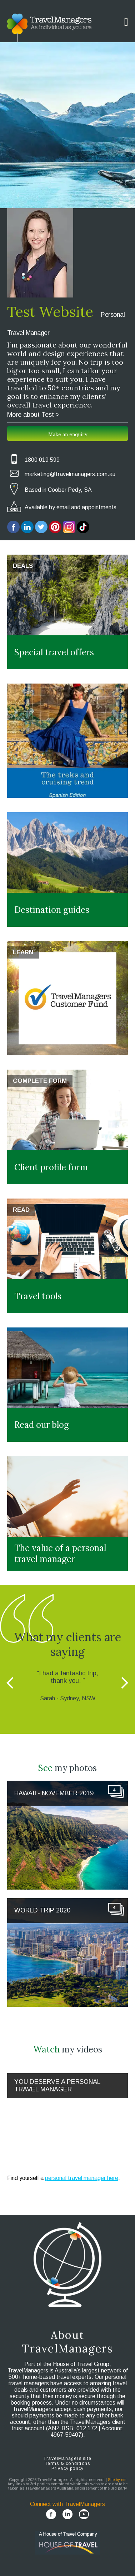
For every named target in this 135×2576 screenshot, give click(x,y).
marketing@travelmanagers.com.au (70, 474)
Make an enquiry (67, 434)
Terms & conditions (67, 2463)
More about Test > (33, 414)
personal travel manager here (81, 2178)
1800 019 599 (42, 460)
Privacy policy (67, 2468)
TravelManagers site (67, 2458)
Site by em (117, 2479)
